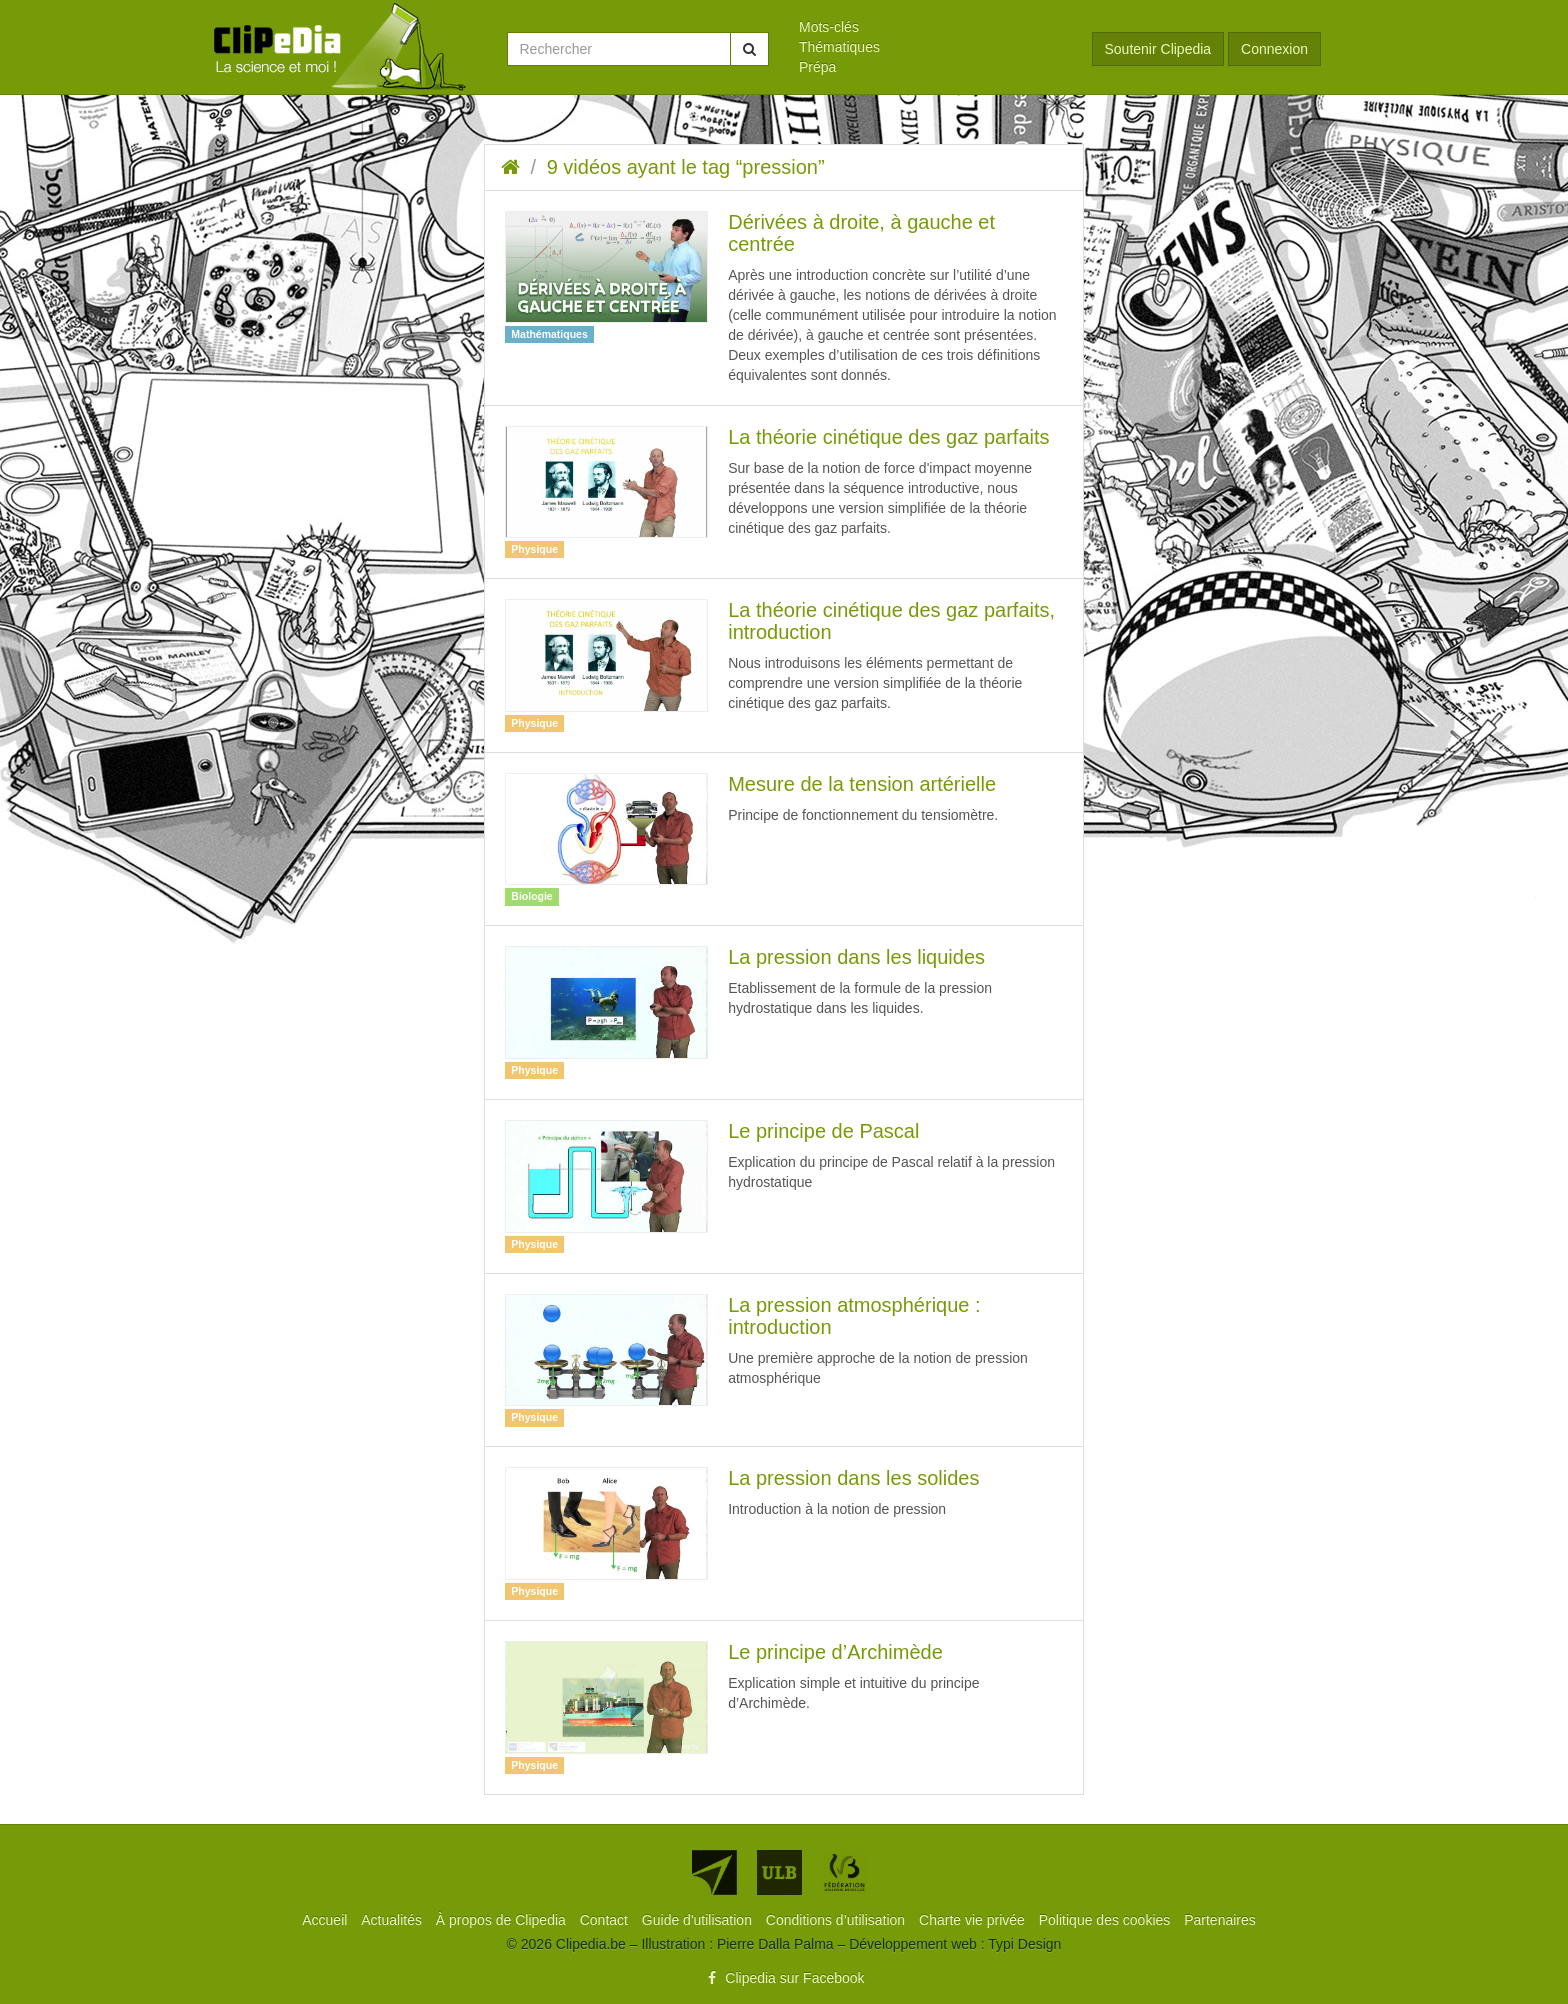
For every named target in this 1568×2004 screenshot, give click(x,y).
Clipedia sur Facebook (783, 1978)
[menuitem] (930, 27)
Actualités (393, 1920)
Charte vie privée (974, 1920)
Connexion (1274, 49)
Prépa (817, 67)
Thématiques (839, 47)
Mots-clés (829, 27)
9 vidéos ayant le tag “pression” (686, 167)
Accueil (326, 1920)
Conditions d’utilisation (837, 1920)
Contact (606, 1920)
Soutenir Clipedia (1158, 49)
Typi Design (1024, 1944)
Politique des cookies (1106, 1920)
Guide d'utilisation (699, 1920)
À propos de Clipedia (503, 1920)
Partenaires (1220, 1920)
